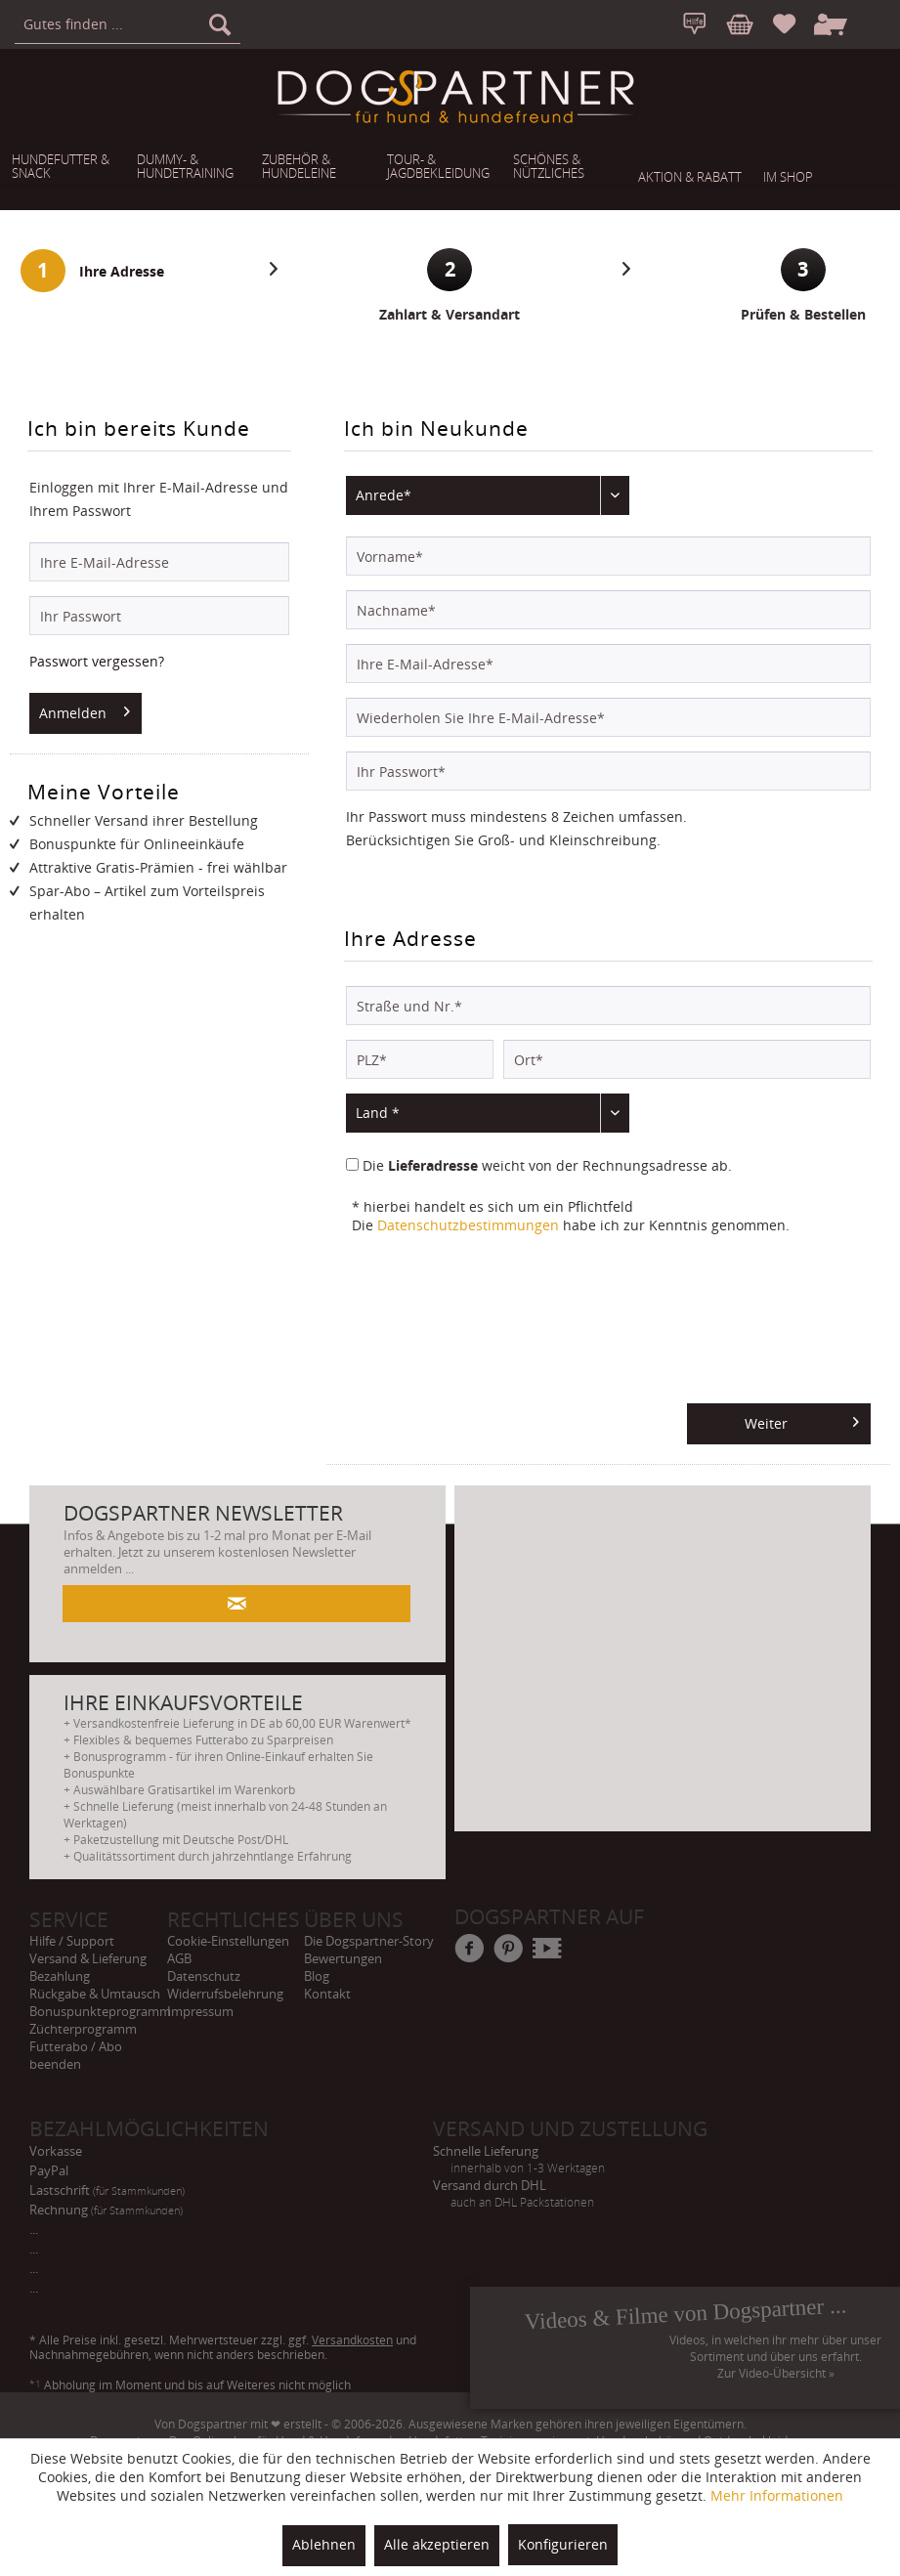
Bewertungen (343, 1958)
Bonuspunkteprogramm (98, 2011)
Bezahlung (59, 1976)
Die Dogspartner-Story (369, 1941)
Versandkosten (352, 2340)
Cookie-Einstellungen (228, 1941)
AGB (179, 1958)
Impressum (200, 2011)
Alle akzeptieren (437, 2544)
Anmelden (84, 709)
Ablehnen (324, 2544)
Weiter (802, 1419)
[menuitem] (127, 24)
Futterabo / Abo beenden (75, 2055)
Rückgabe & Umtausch (94, 1993)
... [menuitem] (40, 2229)
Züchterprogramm (83, 2029)
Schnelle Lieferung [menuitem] (634, 2151)
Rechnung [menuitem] (113, 2209)
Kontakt (327, 1993)
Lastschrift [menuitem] (114, 2190)
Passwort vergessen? (96, 661)
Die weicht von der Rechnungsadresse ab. (547, 1165)
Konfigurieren (563, 2544)
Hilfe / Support (71, 1941)
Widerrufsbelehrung (225, 1993)
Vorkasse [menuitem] (62, 2151)
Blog (316, 1976)
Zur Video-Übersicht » (776, 2373)
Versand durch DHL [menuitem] (634, 2185)
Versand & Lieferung (88, 1958)
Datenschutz (203, 1976)
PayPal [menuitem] (55, 2170)
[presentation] (494, 1326)
